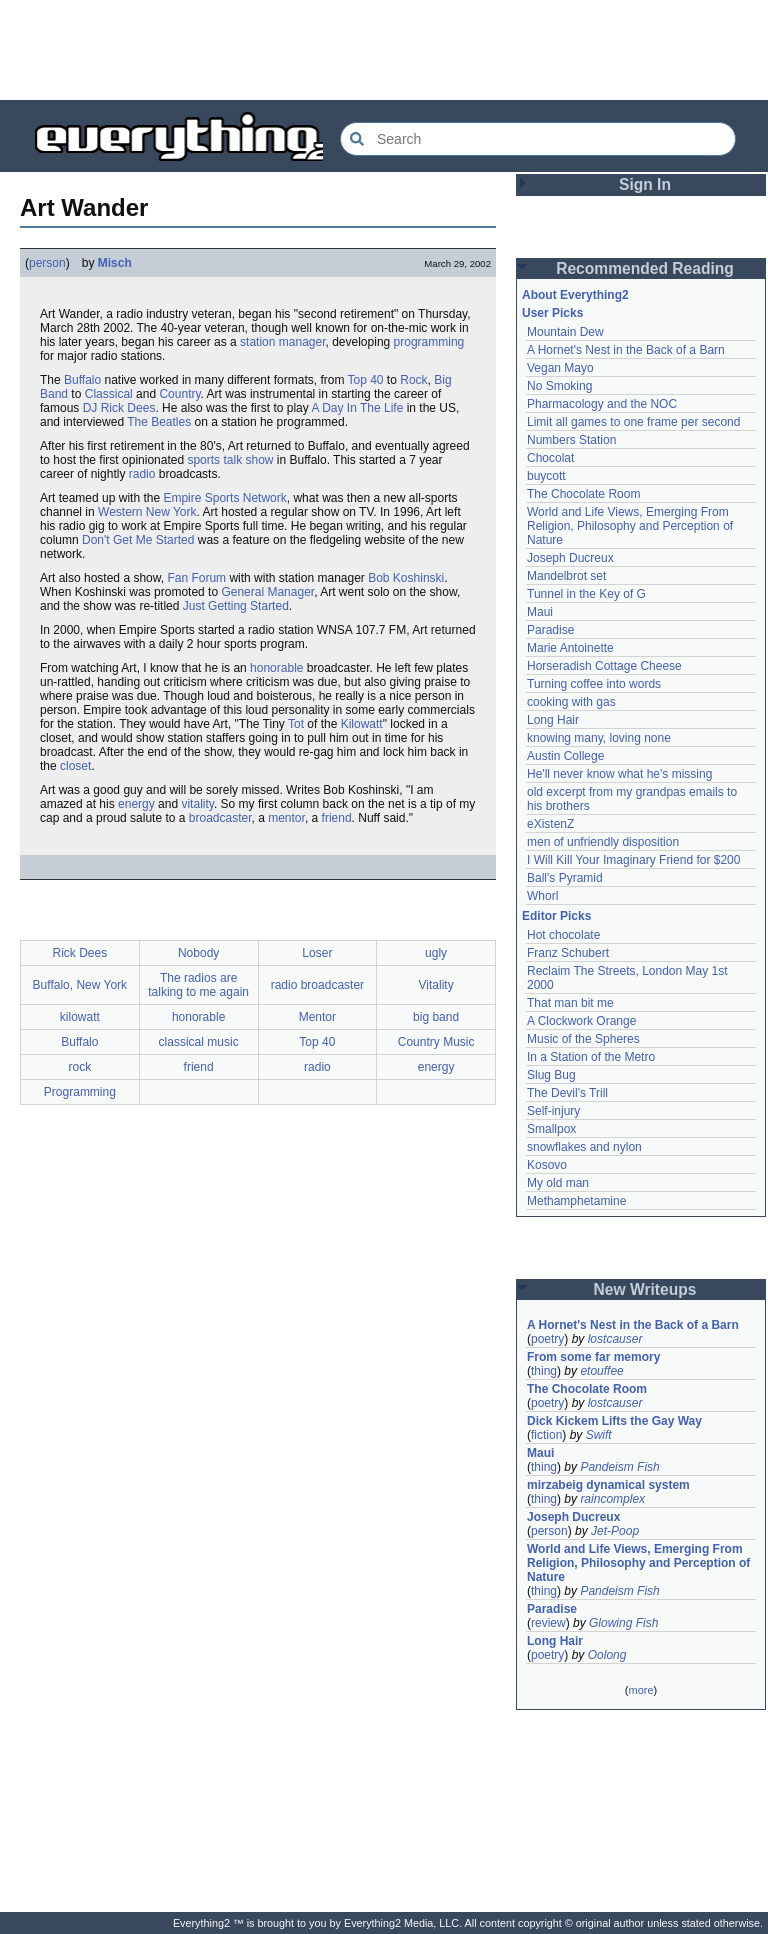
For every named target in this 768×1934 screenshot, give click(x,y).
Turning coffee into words (594, 684)
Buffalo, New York (80, 985)
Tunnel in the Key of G (586, 594)
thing (544, 1371)
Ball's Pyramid (565, 878)
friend (337, 818)
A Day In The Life (357, 408)
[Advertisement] (384, 50)
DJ (90, 408)
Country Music (436, 1042)
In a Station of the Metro (591, 1057)
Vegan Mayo (560, 368)
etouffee (601, 1371)
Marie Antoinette (570, 648)
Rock (413, 380)
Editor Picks (556, 916)
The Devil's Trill (567, 1093)
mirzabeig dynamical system (608, 1485)
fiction (546, 1435)
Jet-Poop (615, 1531)
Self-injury (553, 1111)
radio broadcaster (317, 985)
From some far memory (593, 1357)
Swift (599, 1435)
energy (136, 804)
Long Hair (553, 720)
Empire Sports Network (224, 498)
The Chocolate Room (583, 494)
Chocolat (550, 458)
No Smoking (559, 386)
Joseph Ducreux (570, 558)
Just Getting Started (236, 606)
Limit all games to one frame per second (633, 422)
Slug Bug (551, 1075)
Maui (540, 612)
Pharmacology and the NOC (602, 404)
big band (436, 1017)
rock (80, 1067)
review (548, 1623)
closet (75, 766)
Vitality (436, 985)
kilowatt (80, 1017)
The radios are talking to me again (198, 985)
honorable (276, 668)
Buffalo (82, 380)
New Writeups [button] (645, 1289)
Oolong (607, 1655)
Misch (115, 263)
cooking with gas (571, 702)
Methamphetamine (576, 1201)
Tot (296, 724)
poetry (547, 1339)
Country (179, 394)
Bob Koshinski (406, 578)
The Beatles (159, 422)
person (47, 263)
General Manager (267, 592)
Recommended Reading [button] (645, 268)
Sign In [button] (645, 184)
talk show (248, 460)
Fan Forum (196, 578)
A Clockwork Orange (581, 1021)
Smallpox (551, 1129)
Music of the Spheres (583, 1039)
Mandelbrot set (566, 576)
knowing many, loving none (599, 738)
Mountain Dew (565, 332)
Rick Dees (128, 408)
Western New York (147, 512)
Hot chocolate (563, 935)
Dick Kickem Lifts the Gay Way (614, 1421)
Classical (109, 394)
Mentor (317, 1017)
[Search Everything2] (538, 139)
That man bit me (570, 1003)
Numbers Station (571, 440)
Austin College (565, 756)
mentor (286, 818)
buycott (546, 476)
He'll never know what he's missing (619, 774)
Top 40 (366, 380)
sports (203, 460)
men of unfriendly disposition (603, 842)
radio (142, 474)
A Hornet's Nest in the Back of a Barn (626, 350)
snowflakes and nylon (584, 1147)
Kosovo (547, 1165)
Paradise (550, 630)
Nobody (198, 953)
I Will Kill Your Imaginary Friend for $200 (633, 860)
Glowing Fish (623, 1623)
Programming (80, 1092)
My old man (558, 1183)
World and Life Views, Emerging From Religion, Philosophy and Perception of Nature (630, 526)
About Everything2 (575, 295)
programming (429, 342)
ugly (436, 953)
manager (302, 342)
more (640, 1690)
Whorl (542, 896)
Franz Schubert (568, 953)
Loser (317, 953)
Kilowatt (362, 724)
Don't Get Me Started (138, 540)
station (257, 342)
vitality (197, 804)
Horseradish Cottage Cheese (604, 666)
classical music (199, 1042)
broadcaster (220, 818)
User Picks (552, 313)
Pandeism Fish (619, 1467)
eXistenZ (550, 824)
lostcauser (615, 1339)
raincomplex (612, 1499)
